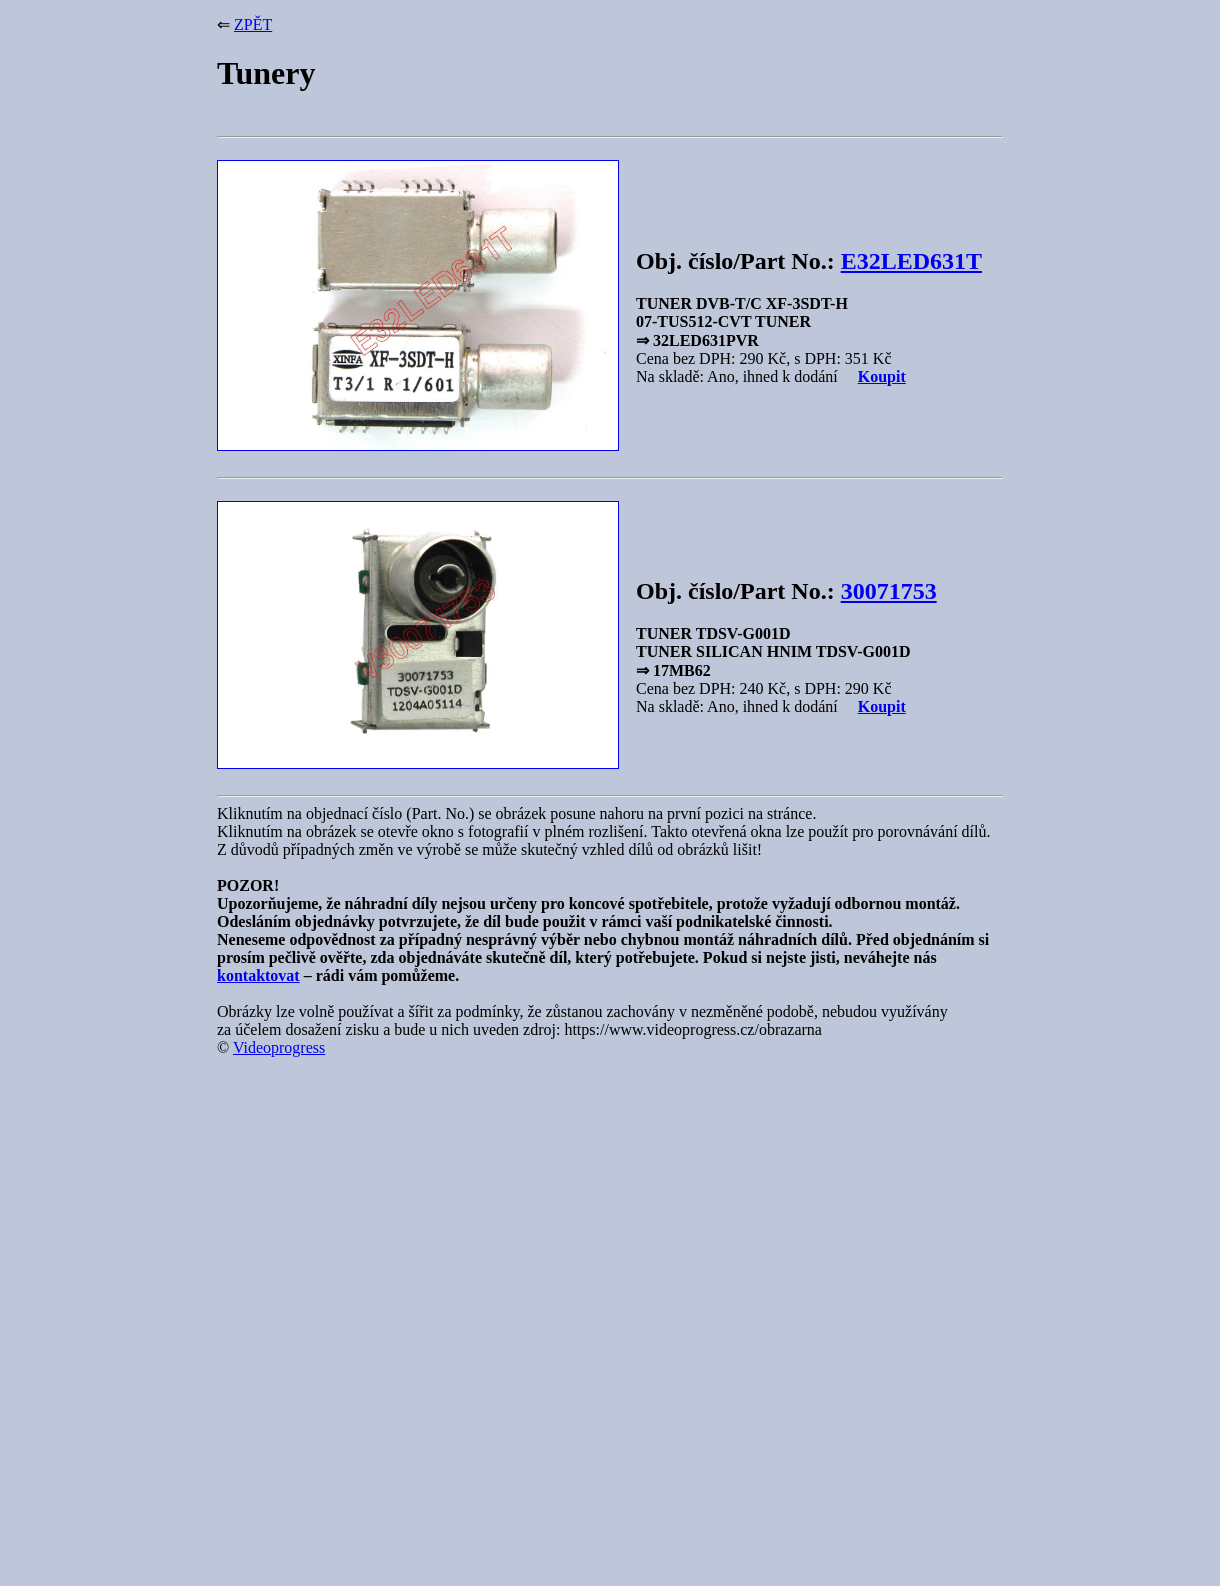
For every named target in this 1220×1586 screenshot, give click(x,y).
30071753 (889, 591)
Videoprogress (279, 1047)
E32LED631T (911, 261)
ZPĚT (253, 24)
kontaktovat (258, 975)
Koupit (882, 376)
